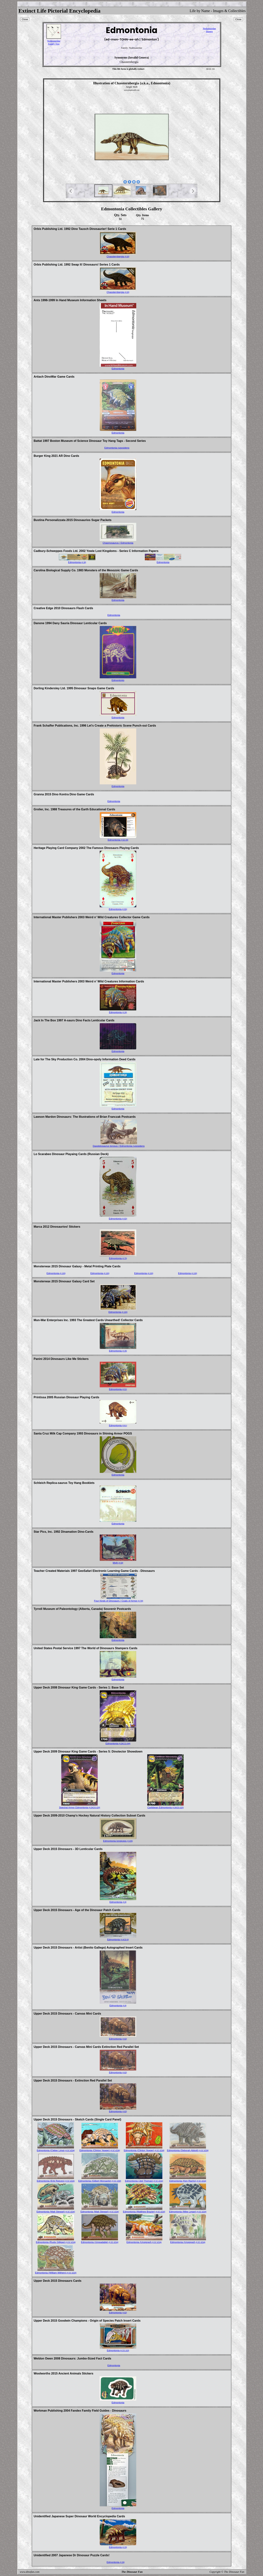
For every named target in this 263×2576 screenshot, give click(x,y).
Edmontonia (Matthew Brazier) (144, 2211)
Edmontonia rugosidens (116, 447)
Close (25, 19)
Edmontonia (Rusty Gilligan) (55, 2242)
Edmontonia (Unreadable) (99, 2242)
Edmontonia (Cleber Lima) (56, 2150)
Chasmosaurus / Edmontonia (118, 542)
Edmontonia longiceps (118, 1841)
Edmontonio (118, 680)
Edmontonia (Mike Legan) (187, 2211)
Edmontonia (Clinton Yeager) (99, 2150)
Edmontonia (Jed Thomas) (144, 2181)
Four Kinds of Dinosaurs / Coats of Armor (118, 1600)
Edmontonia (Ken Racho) (187, 2181)
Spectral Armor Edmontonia (79, 1807)
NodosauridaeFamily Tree (53, 42)
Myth (118, 1562)
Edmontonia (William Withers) (56, 2272)
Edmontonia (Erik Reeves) (56, 2181)
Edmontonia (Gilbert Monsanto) (99, 2181)
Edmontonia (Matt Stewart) (56, 2211)
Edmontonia (118, 368)
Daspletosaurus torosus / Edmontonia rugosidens (119, 1146)
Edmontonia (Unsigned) (144, 2242)
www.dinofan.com (29, 2571)
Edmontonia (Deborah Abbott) (188, 2150)
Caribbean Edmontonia (165, 1807)
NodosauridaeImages (209, 30)
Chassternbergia (118, 256)
